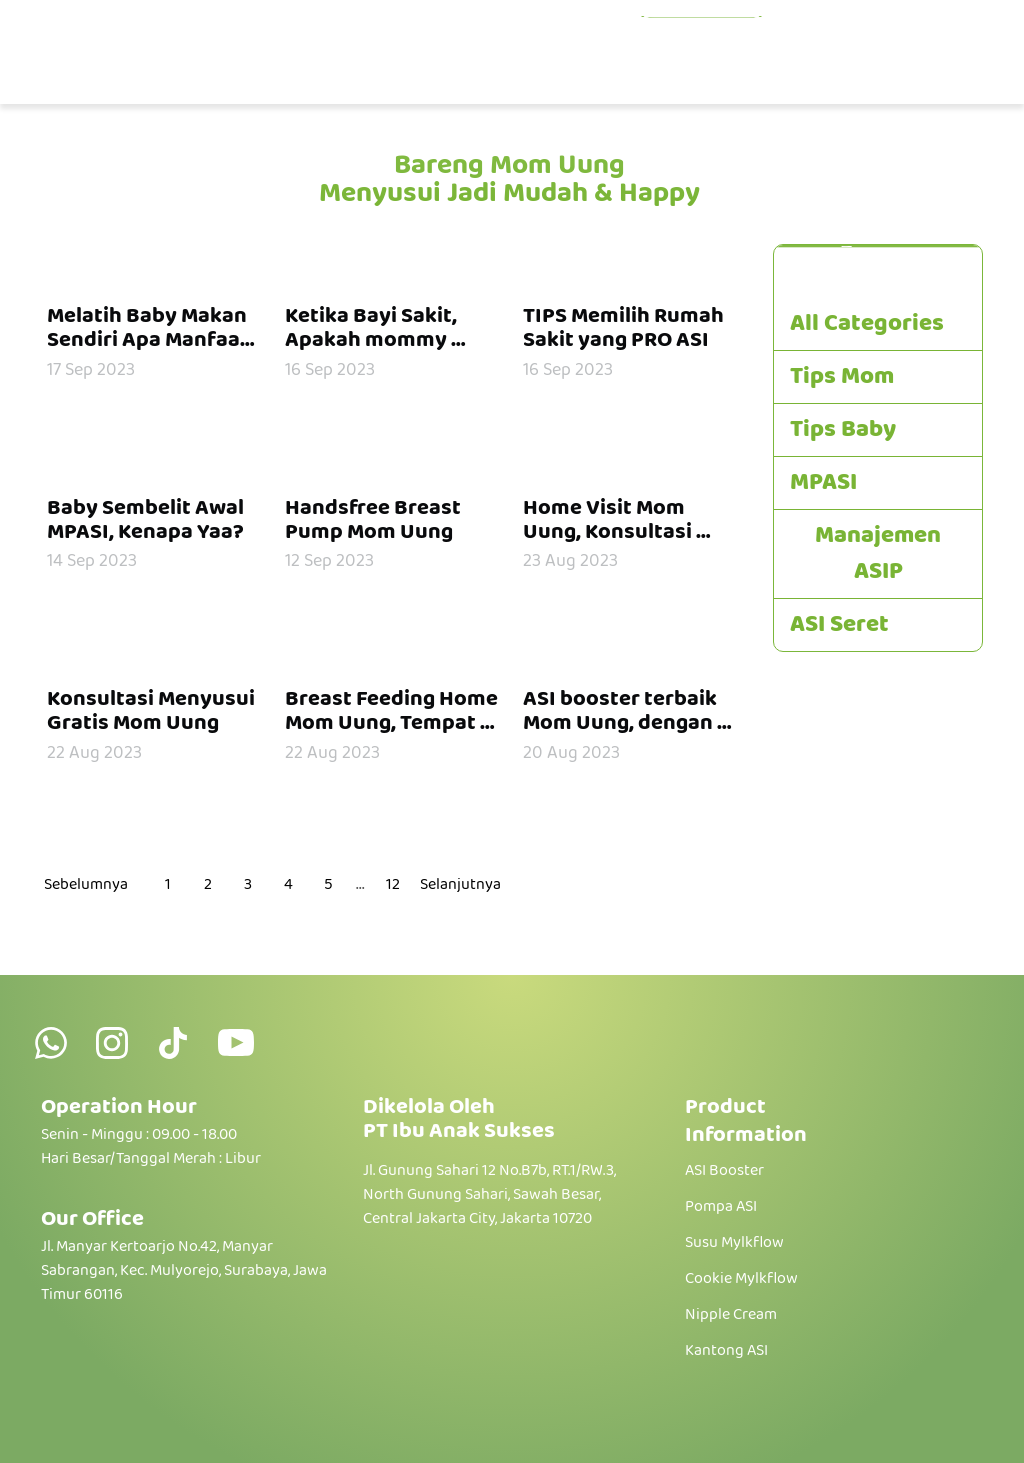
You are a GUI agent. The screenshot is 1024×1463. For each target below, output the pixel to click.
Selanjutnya (460, 885)
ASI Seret (839, 625)
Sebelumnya (86, 885)
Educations (701, 35)
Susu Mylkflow (734, 1243)
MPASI (823, 483)
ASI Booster (724, 1171)
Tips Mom (842, 377)
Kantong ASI (726, 1351)
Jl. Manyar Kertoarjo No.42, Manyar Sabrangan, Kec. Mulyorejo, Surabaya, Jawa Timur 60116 (184, 1270)
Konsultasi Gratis (884, 35)
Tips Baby (843, 430)
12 (393, 884)
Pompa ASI (721, 1207)
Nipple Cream (731, 1315)
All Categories (867, 324)
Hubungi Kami (902, 71)
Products (556, 35)
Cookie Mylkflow (741, 1279)
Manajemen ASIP (878, 554)
